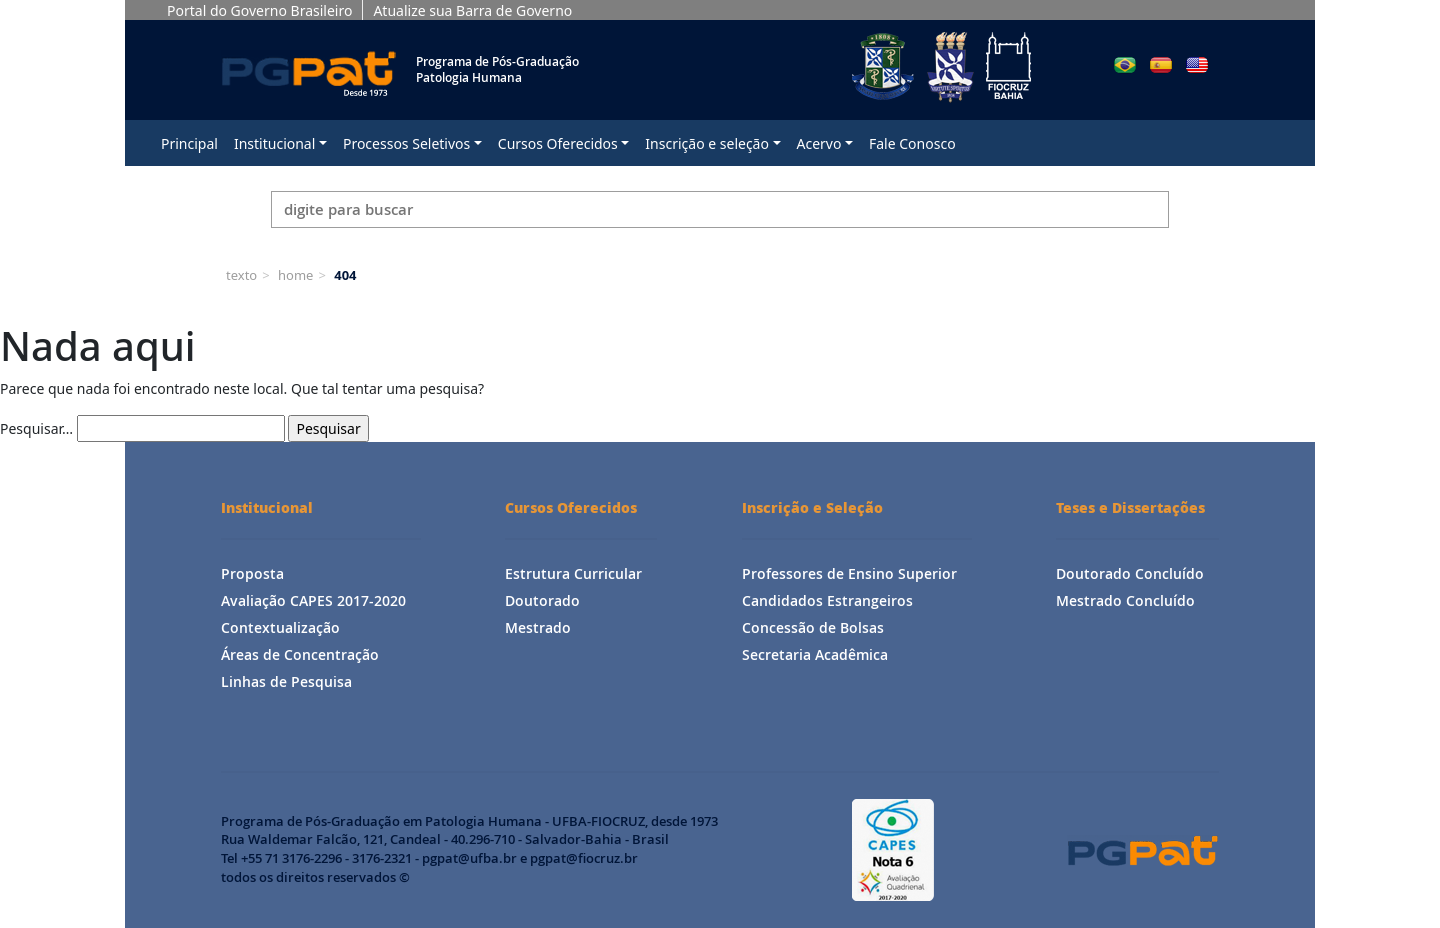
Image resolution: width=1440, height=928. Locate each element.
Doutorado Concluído (1130, 573)
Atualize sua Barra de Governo (472, 10)
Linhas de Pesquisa (286, 681)
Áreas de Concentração (300, 654)
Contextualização (280, 627)
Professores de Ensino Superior (849, 573)
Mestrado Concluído (1125, 600)
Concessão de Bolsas (813, 627)
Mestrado (538, 627)
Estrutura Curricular (573, 573)
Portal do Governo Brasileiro (259, 10)
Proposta (252, 573)
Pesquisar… (36, 428)
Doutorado (542, 600)
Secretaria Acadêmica (815, 654)
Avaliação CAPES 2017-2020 (313, 600)
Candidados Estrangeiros (827, 600)
